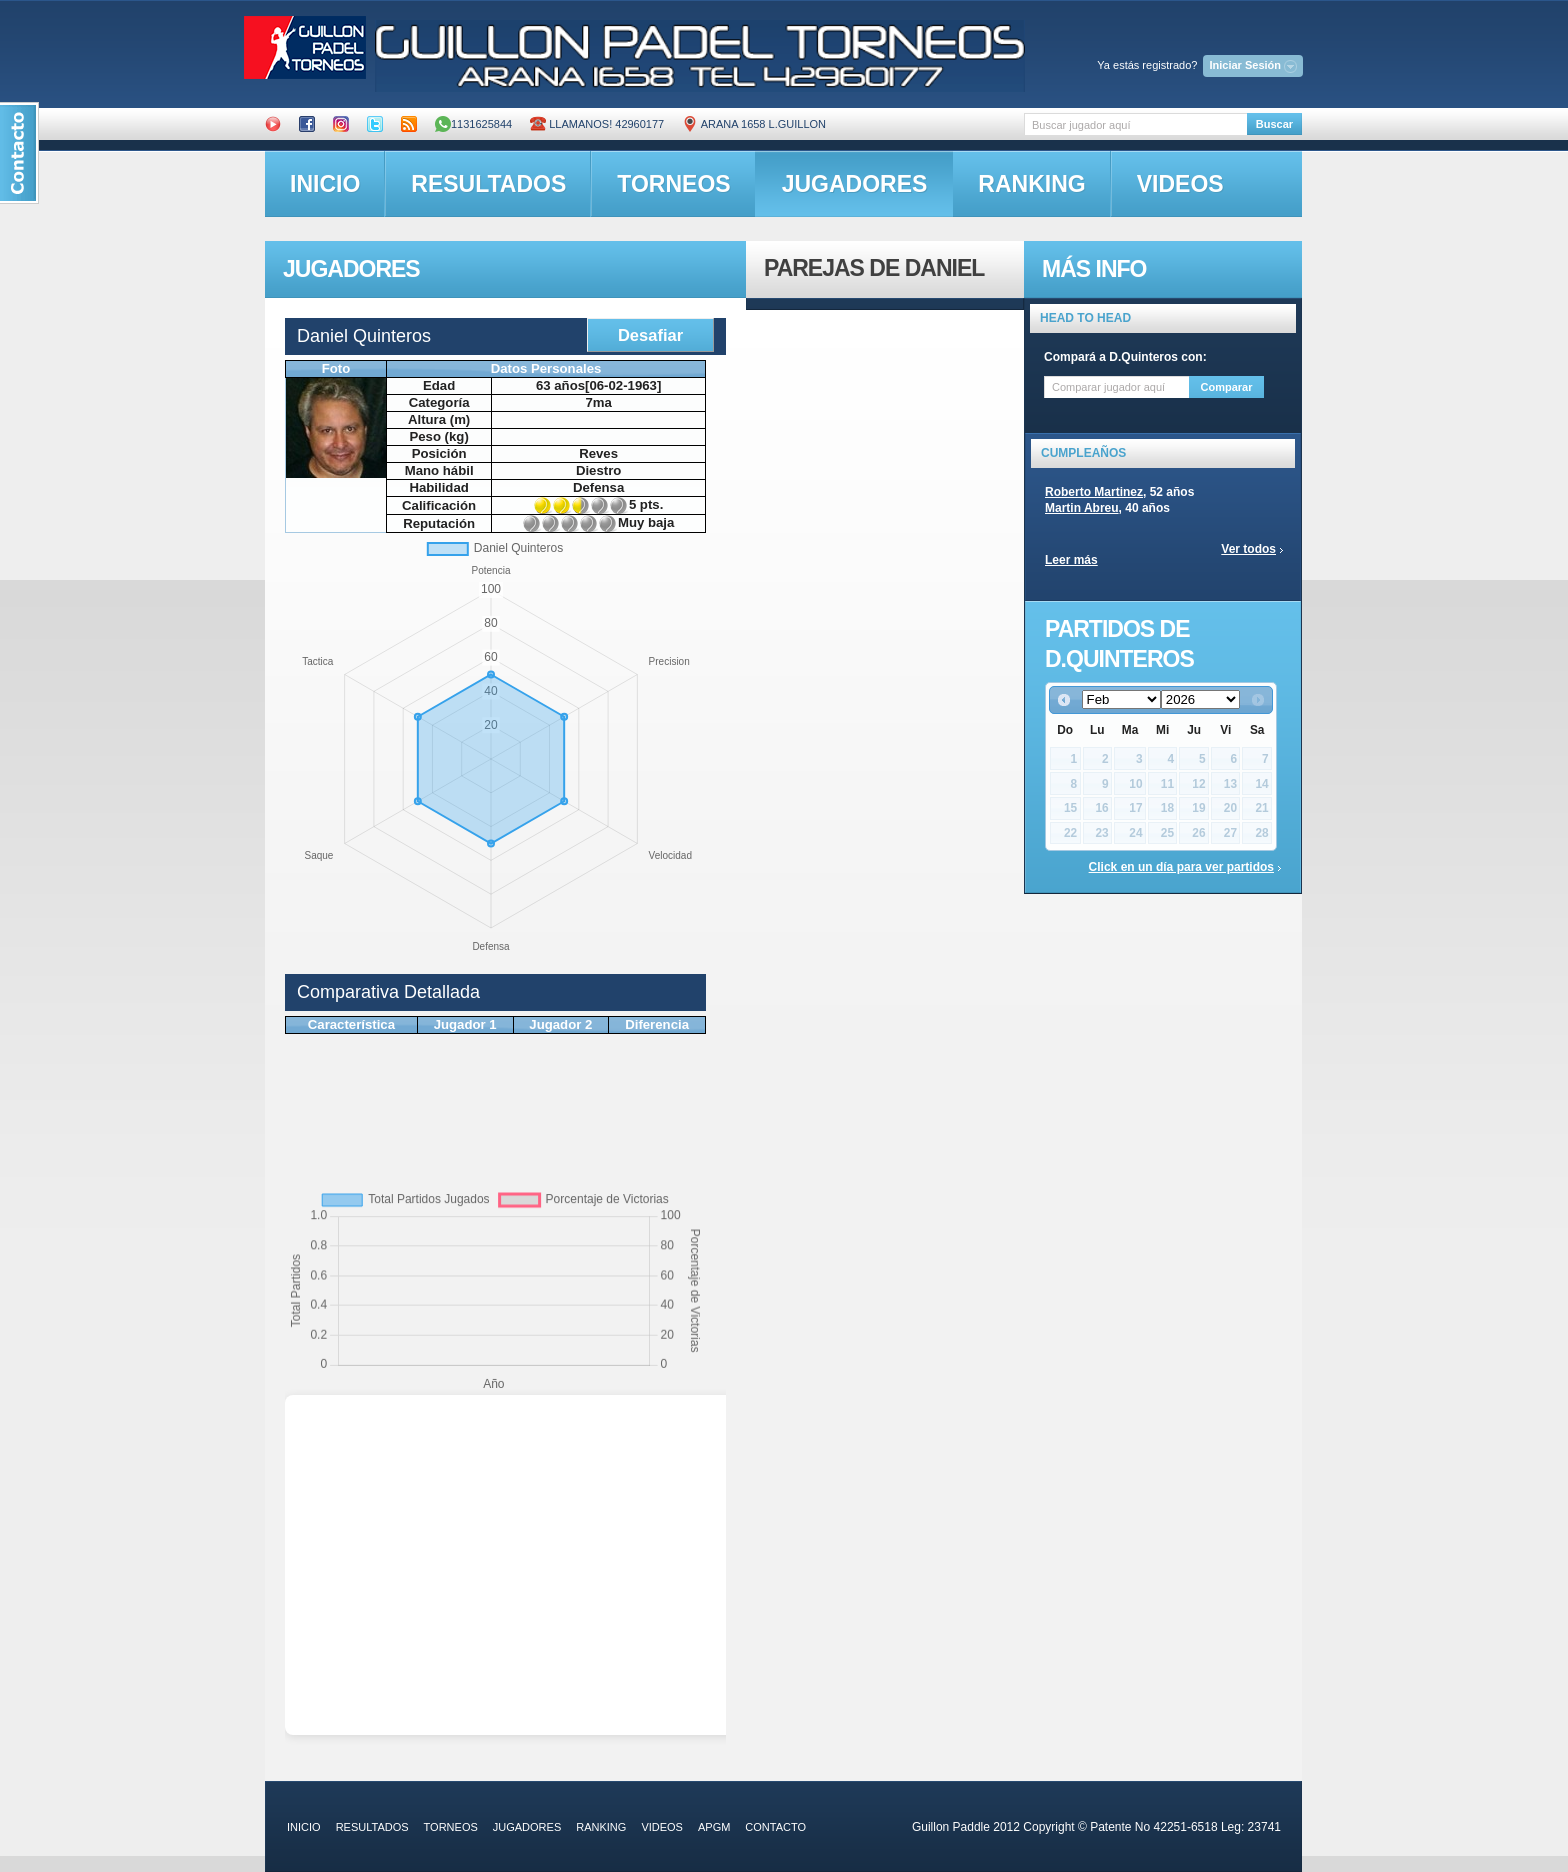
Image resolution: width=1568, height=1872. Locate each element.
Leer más (1071, 560)
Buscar (1274, 124)
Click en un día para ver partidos (1181, 867)
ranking (1031, 184)
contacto (775, 1827)
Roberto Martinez (1094, 492)
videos (1180, 184)
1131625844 (473, 124)
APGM (714, 1827)
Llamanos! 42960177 (597, 124)
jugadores (855, 184)
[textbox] (1135, 124)
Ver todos (1248, 549)
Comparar (1227, 387)
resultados (488, 184)
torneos (673, 184)
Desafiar (650, 335)
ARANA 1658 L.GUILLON (754, 124)
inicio (325, 184)
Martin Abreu (1082, 508)
